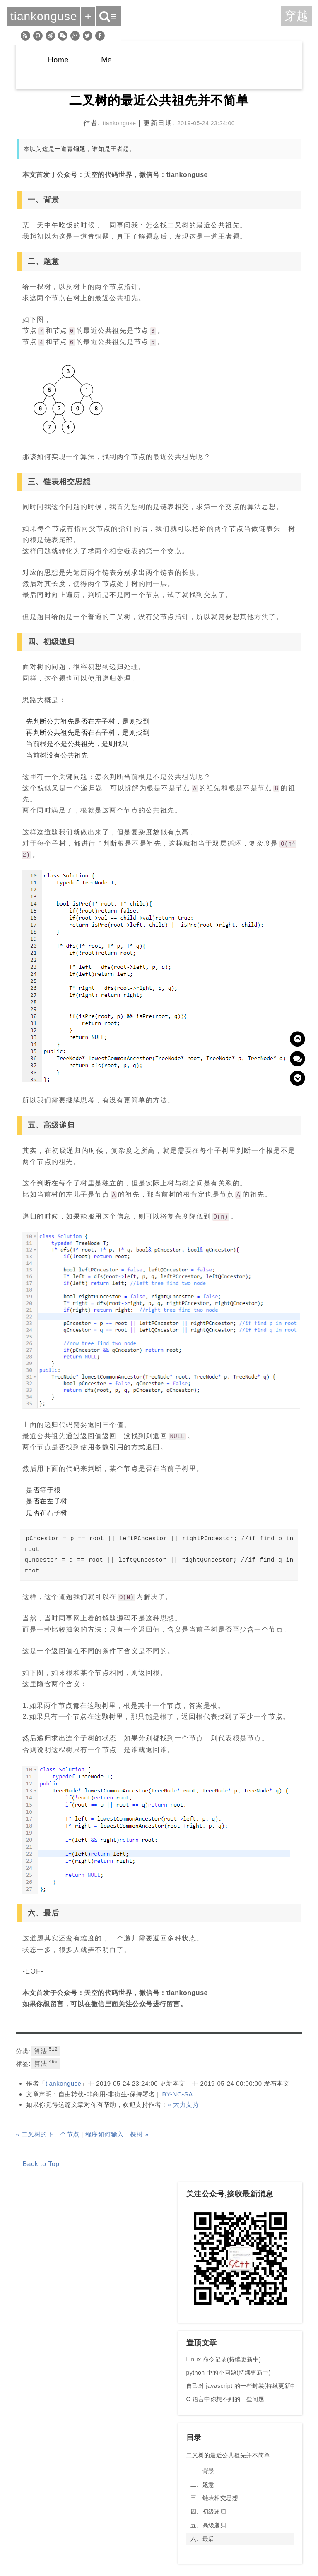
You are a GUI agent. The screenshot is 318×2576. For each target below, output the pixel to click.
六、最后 (202, 2538)
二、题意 (202, 2484)
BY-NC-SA (177, 2094)
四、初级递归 (208, 2511)
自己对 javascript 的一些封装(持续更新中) (242, 2385)
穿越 (296, 16)
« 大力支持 (183, 2104)
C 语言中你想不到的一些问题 (225, 2399)
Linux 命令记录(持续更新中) (223, 2359)
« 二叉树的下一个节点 (47, 2134)
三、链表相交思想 (214, 2498)
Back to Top (40, 2163)
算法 (46, 2050)
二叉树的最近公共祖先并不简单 (228, 2455)
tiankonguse (64, 2083)
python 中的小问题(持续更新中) (228, 2372)
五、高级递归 (208, 2525)
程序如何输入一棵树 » (117, 2134)
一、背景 (202, 2471)
